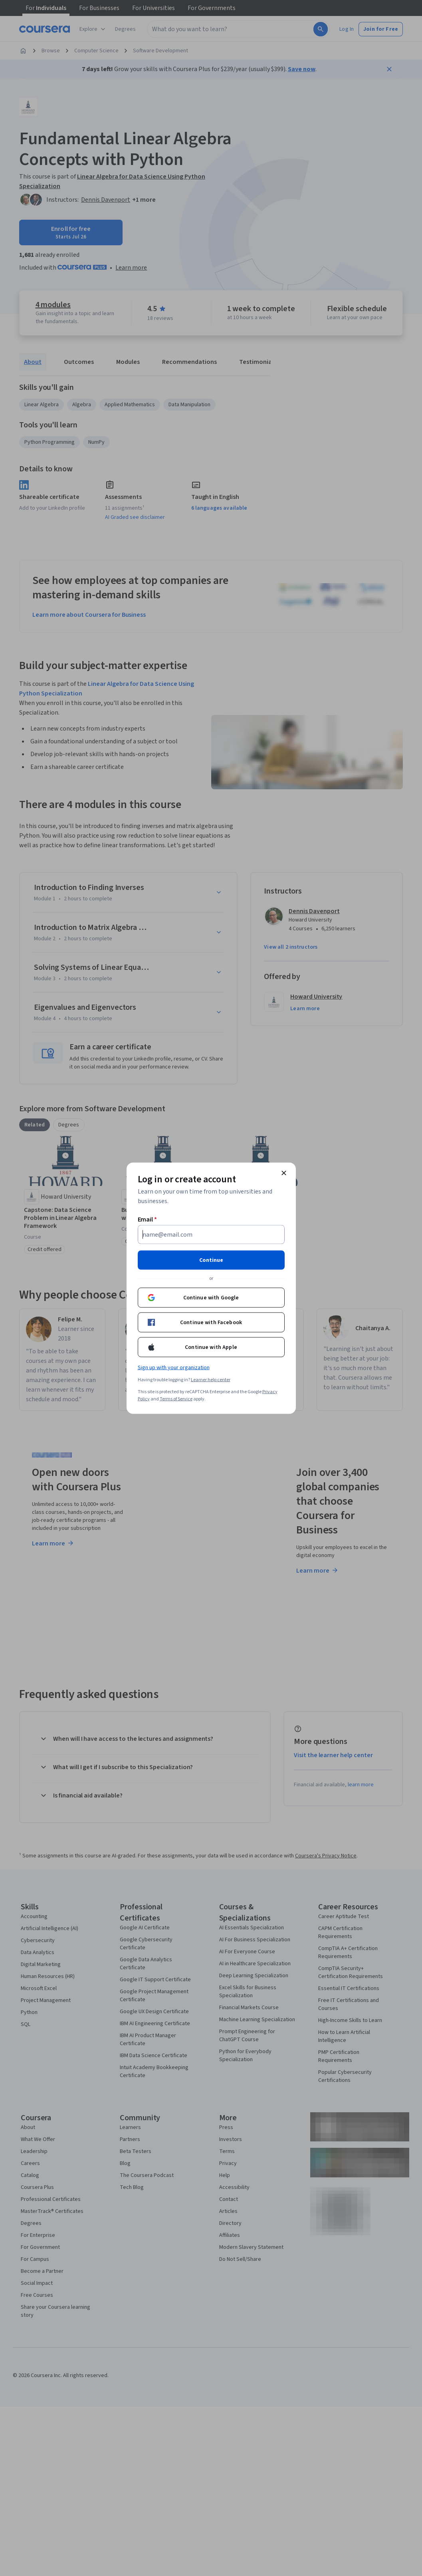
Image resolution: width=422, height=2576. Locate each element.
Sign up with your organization (174, 1367)
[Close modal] (284, 1173)
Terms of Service (176, 1398)
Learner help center (210, 1379)
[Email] (211, 1234)
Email (147, 1219)
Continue (211, 1260)
